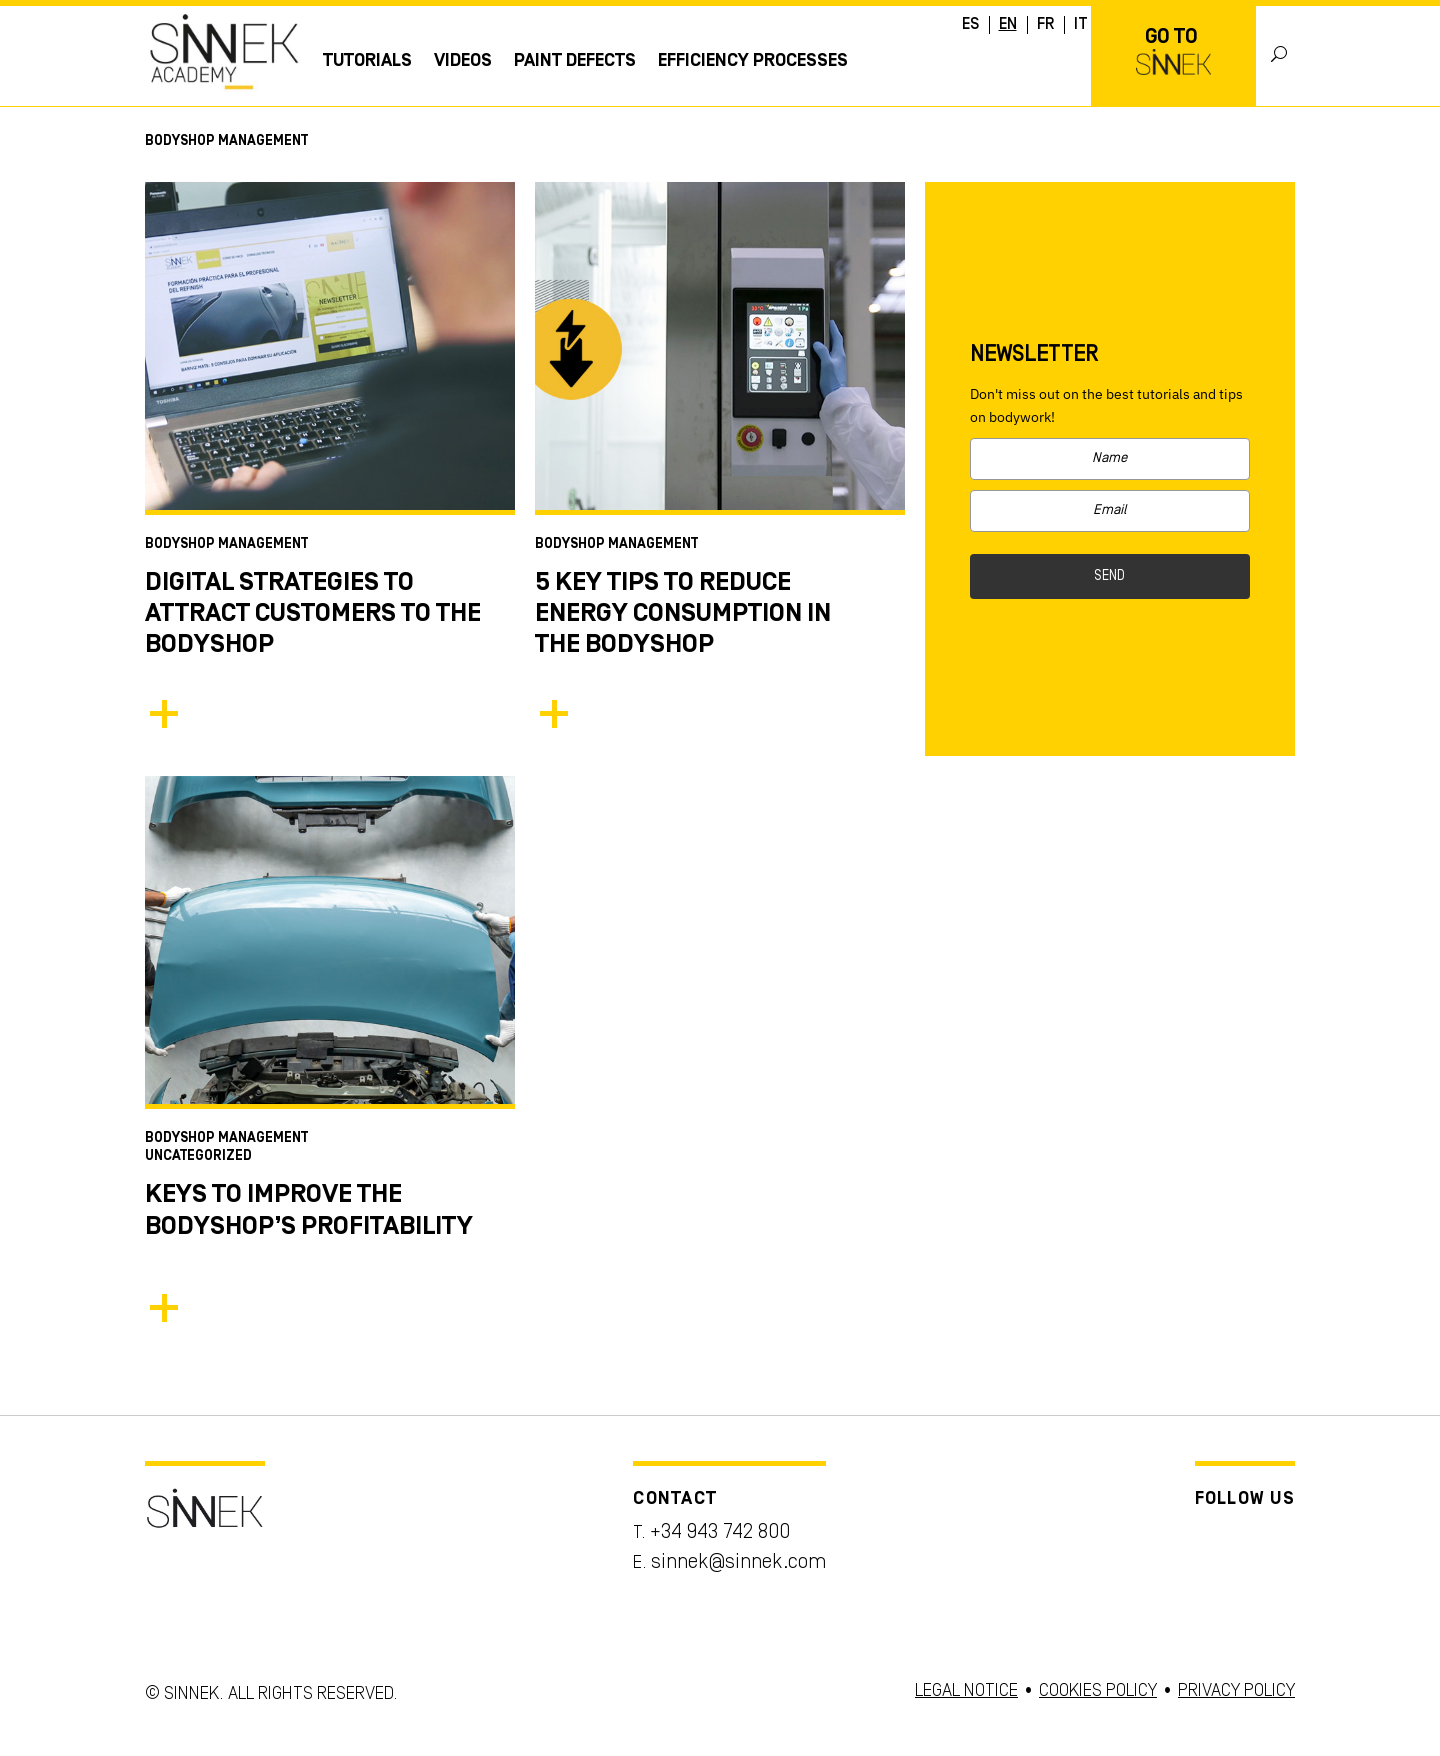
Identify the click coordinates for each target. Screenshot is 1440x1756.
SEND (1109, 576)
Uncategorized (198, 1156)
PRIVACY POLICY (1236, 1691)
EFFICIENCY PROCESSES (753, 61)
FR (1045, 25)
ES (970, 25)
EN (1008, 25)
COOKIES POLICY (1098, 1691)
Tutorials (367, 61)
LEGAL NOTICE (966, 1691)
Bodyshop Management (226, 544)
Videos (463, 61)
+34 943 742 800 (720, 1533)
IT (1081, 25)
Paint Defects (575, 61)
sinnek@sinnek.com (738, 1563)
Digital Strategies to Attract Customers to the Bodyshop (313, 614)
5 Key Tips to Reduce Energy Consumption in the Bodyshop (683, 614)
